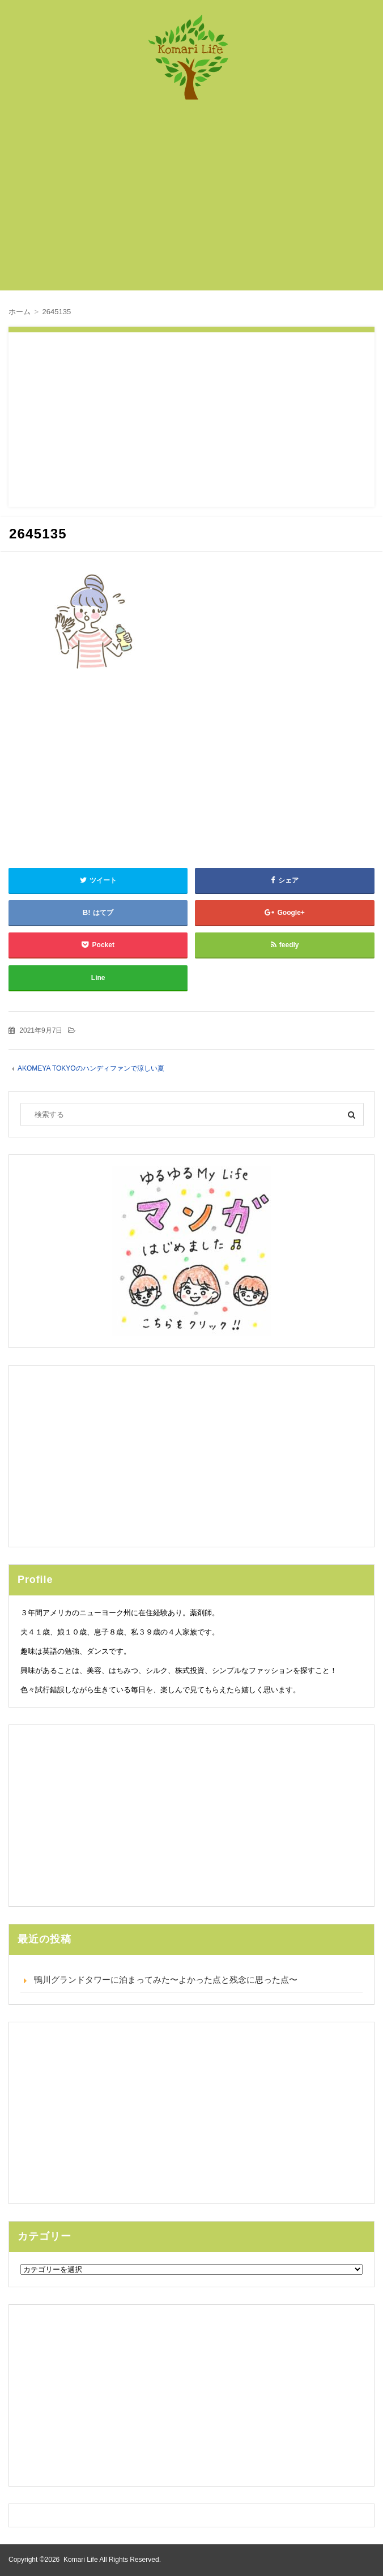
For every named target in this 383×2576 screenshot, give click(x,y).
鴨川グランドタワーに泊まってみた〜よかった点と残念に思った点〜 (165, 1979)
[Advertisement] (200, 201)
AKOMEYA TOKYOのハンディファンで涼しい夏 (91, 1068)
